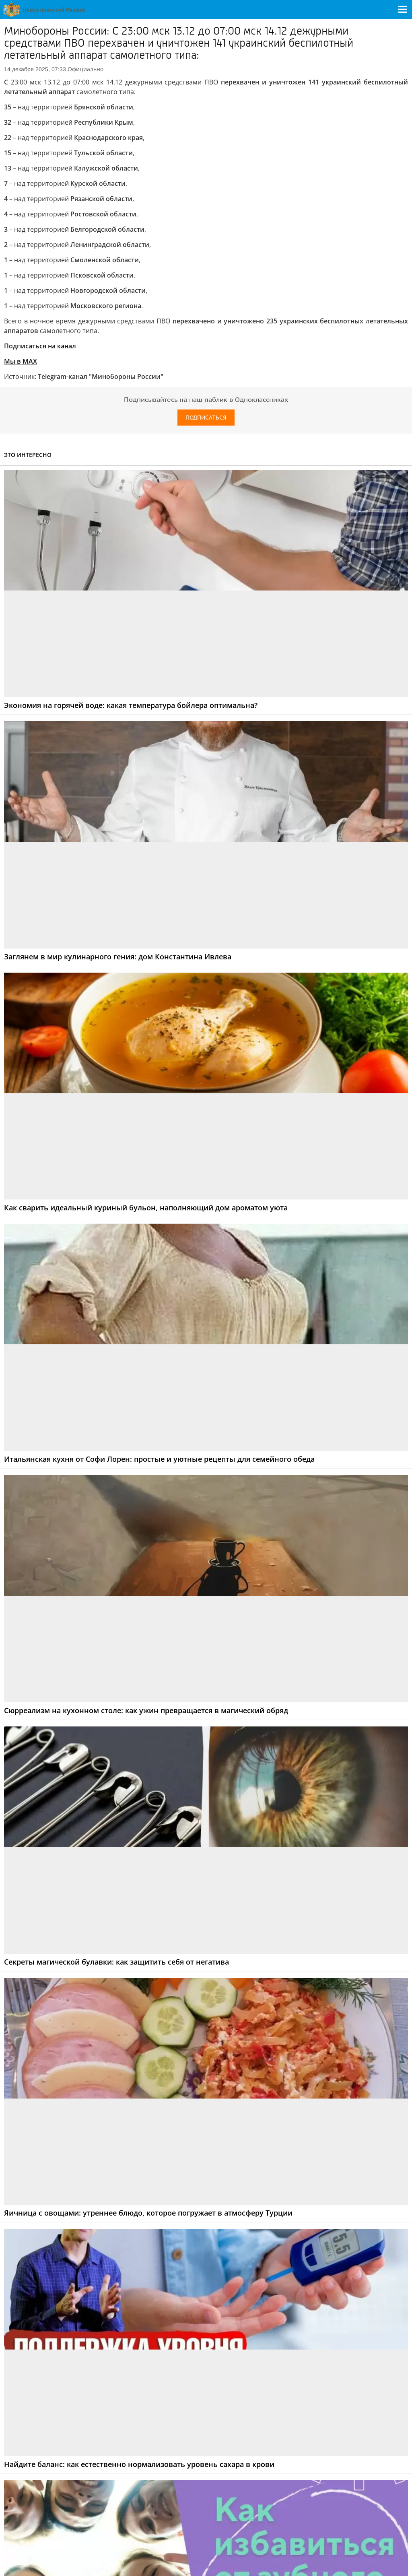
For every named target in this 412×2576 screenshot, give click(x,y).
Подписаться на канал (40, 346)
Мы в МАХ (20, 361)
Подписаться (206, 417)
